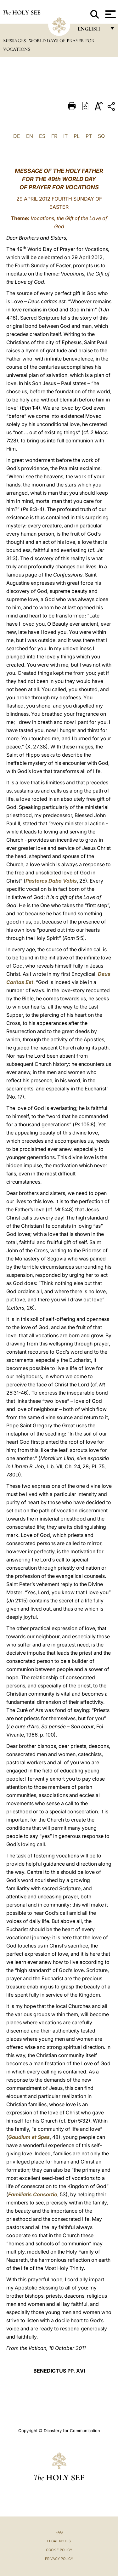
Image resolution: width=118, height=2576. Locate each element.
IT (65, 136)
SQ (101, 136)
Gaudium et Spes (29, 2137)
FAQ (59, 2532)
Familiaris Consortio (32, 2194)
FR (54, 136)
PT (89, 136)
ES (42, 136)
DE (16, 136)
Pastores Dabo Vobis (51, 881)
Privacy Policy (59, 2558)
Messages (15, 40)
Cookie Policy (59, 2550)
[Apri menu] (110, 14)
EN (29, 136)
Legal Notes (59, 2541)
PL (77, 136)
